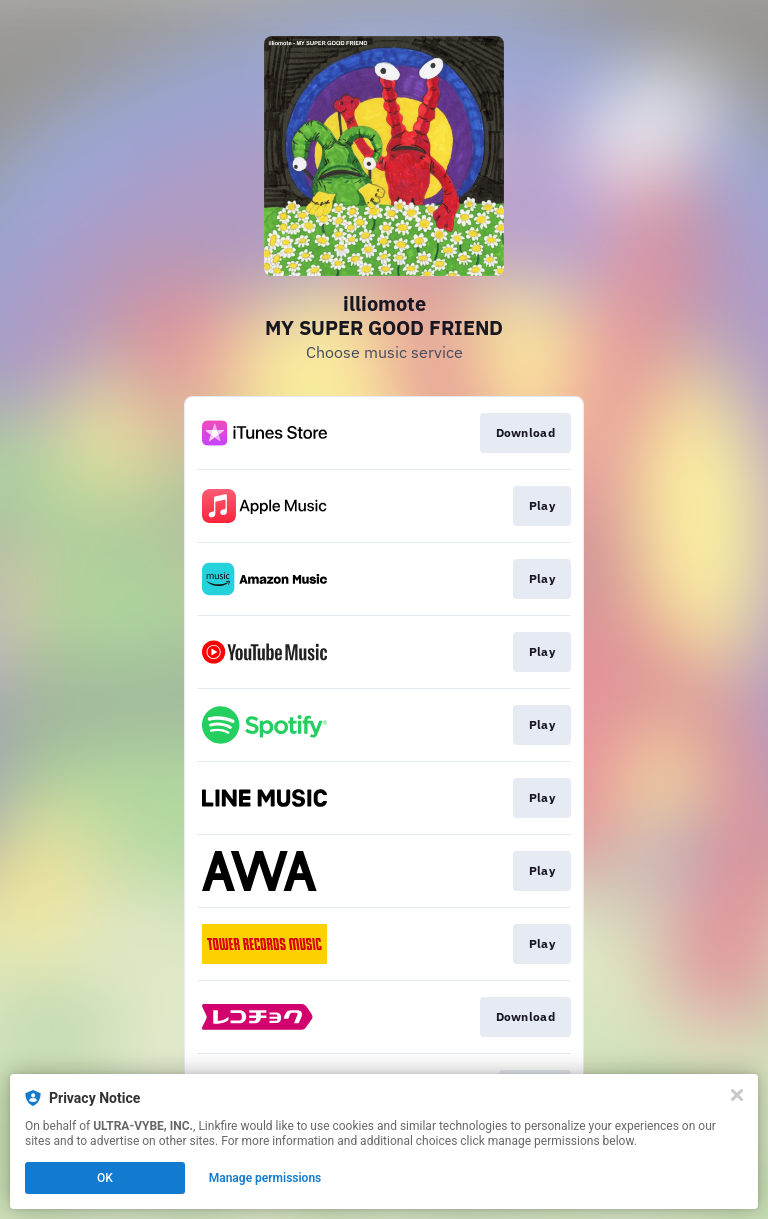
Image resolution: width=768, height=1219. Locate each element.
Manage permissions (265, 1178)
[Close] (737, 1095)
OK (105, 1178)
